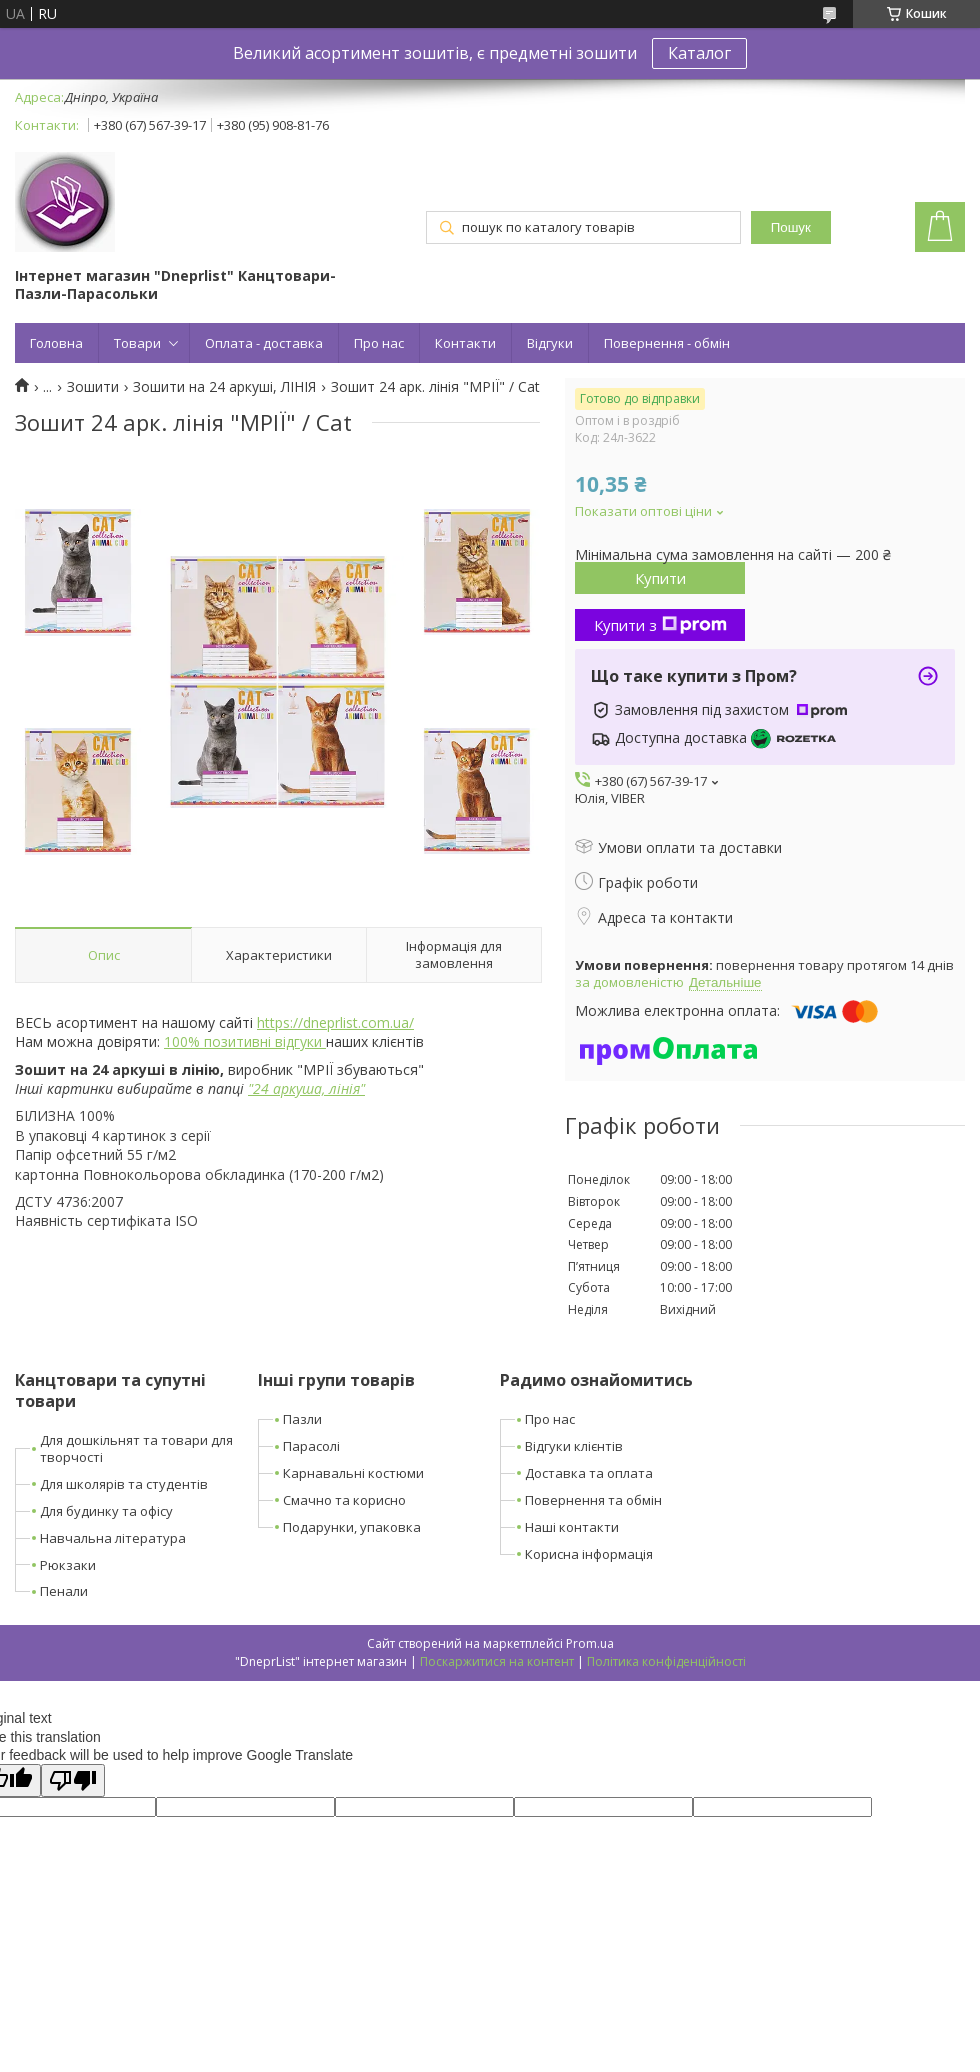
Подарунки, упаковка (352, 1527)
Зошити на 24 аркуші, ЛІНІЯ (224, 387)
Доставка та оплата (589, 1473)
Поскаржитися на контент (497, 1661)
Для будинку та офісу (106, 1511)
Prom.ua (590, 1643)
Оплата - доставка (264, 343)
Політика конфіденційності (666, 1661)
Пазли (302, 1419)
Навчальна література (113, 1538)
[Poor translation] (73, 1780)
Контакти (465, 343)
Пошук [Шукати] (791, 227)
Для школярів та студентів (124, 1484)
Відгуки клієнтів (574, 1446)
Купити (660, 578)
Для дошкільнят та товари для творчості (136, 1448)
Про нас (379, 343)
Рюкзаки (68, 1565)
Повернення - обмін (667, 343)
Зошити (93, 387)
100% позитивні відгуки (245, 1041)
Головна (56, 343)
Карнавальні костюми (353, 1473)
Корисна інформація (589, 1554)
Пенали (64, 1591)
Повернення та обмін (593, 1500)
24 (261, 1088)
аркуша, (297, 1088)
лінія (344, 1088)
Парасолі (311, 1446)
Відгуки (550, 343)
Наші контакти (572, 1527)
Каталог (699, 53)
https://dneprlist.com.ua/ (335, 1022)
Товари (137, 343)
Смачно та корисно (344, 1500)
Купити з (660, 625)
